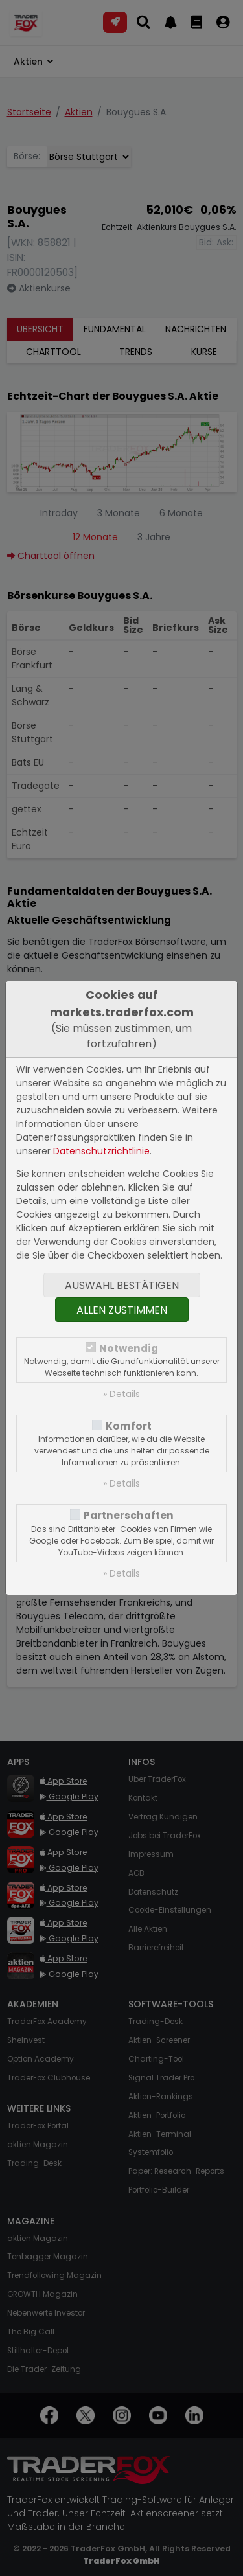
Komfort (129, 1426)
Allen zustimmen (121, 1310)
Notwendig (128, 1348)
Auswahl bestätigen (122, 1285)
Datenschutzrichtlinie (101, 1151)
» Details (121, 1393)
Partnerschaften (129, 1515)
